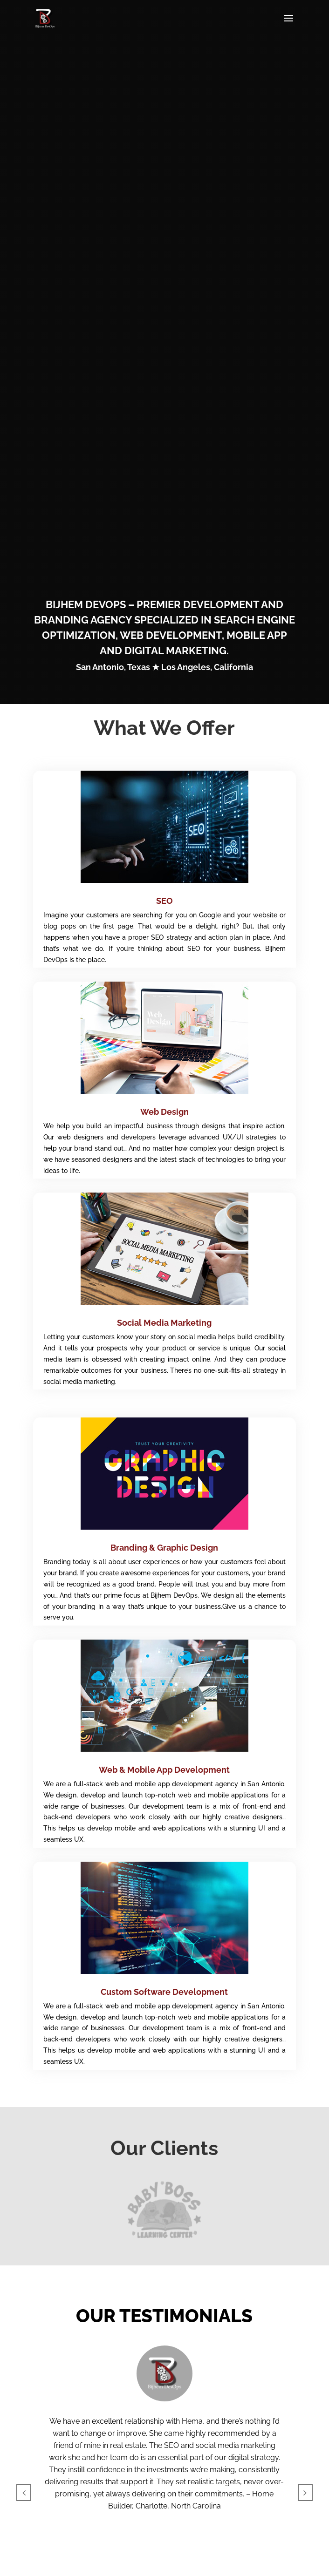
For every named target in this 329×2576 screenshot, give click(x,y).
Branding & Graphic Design (164, 1547)
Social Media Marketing (164, 1323)
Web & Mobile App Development (164, 1770)
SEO (164, 901)
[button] (23, 2492)
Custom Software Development (164, 1992)
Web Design (164, 1112)
